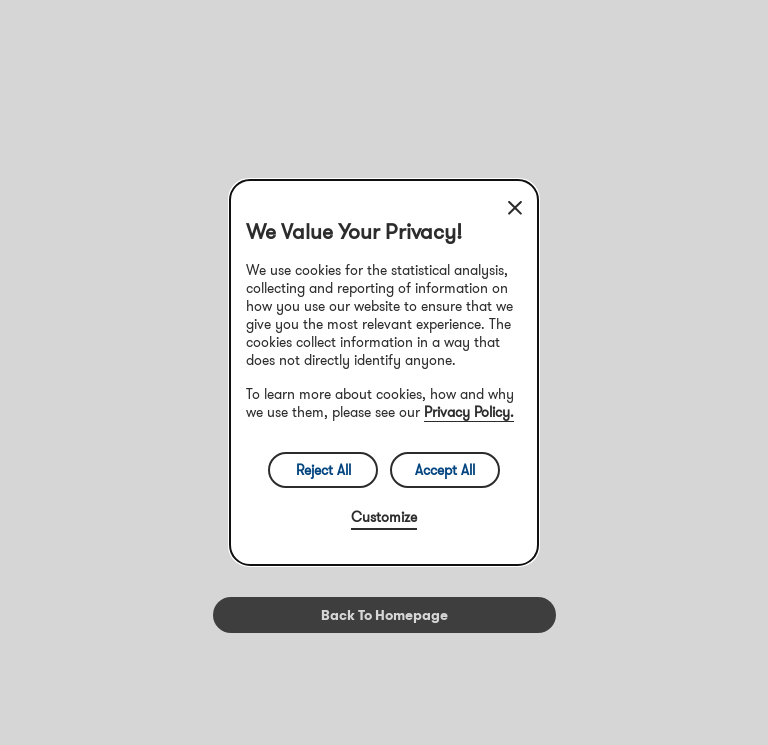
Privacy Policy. (469, 412)
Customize (384, 517)
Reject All (323, 470)
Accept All (445, 470)
